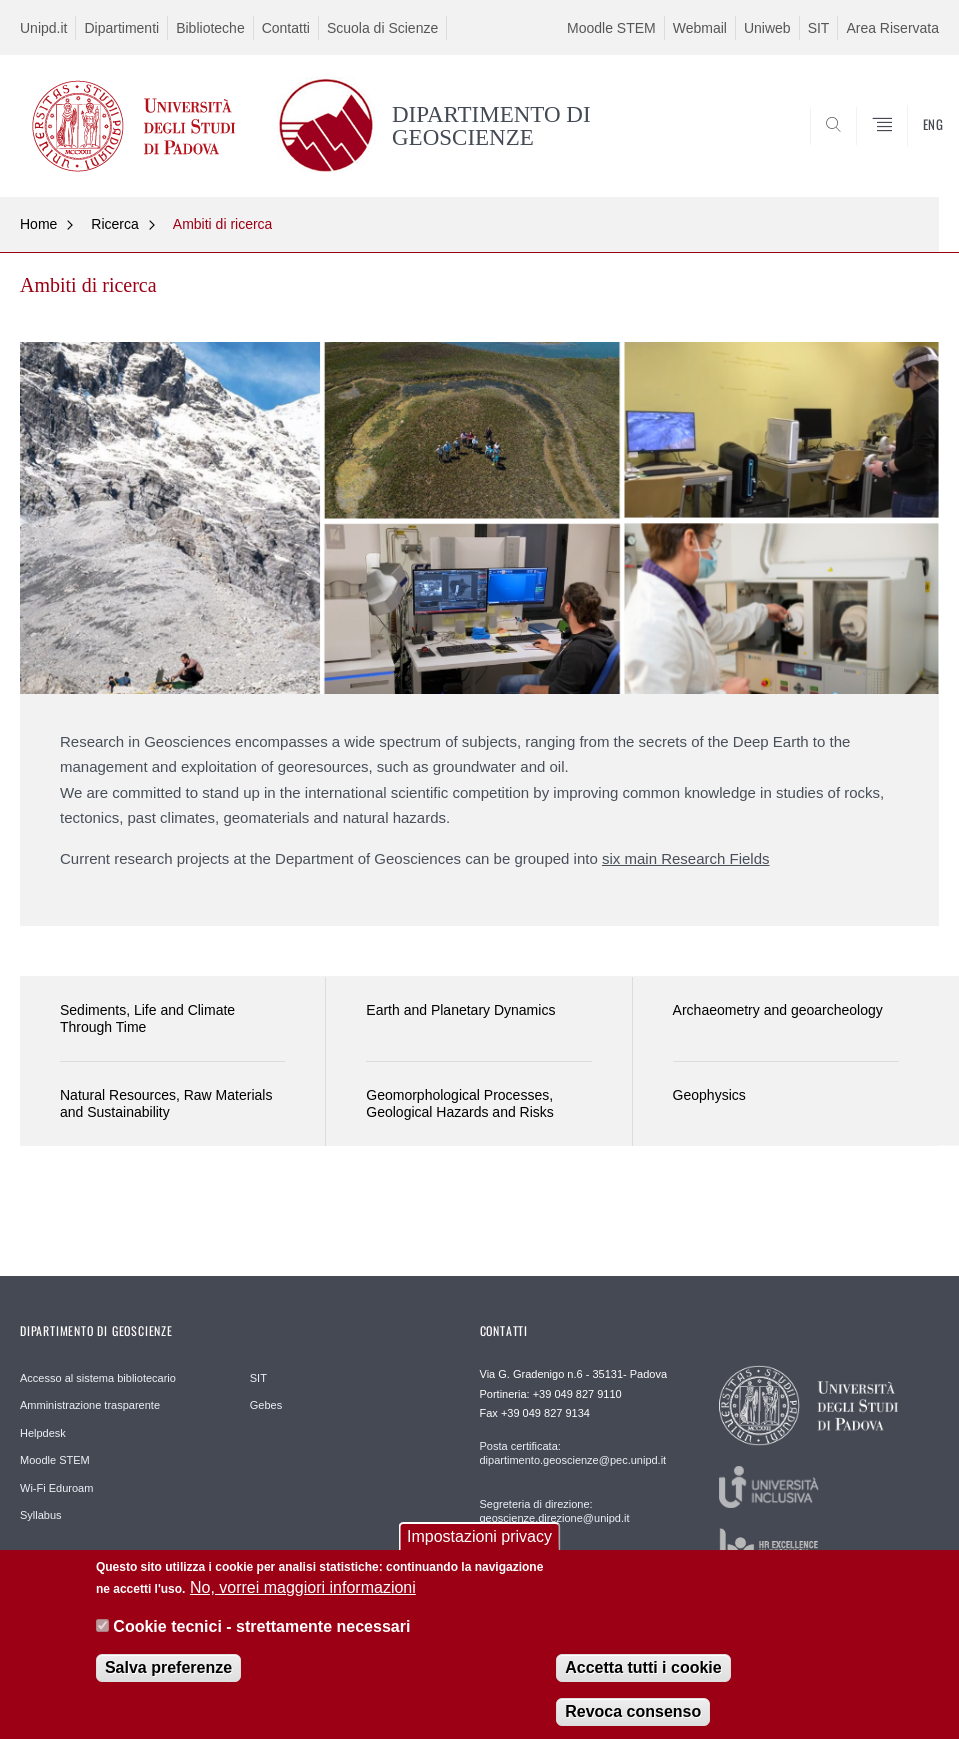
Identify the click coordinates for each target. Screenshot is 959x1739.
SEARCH (877, 148)
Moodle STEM (611, 28)
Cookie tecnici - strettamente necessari (261, 1641)
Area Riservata (892, 28)
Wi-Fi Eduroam (56, 1488)
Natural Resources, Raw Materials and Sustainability (166, 1103)
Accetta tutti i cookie (643, 1682)
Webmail (700, 28)
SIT (819, 28)
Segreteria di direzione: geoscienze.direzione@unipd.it (555, 1511)
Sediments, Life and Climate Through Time (147, 1018)
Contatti (286, 28)
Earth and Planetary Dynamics (460, 1010)
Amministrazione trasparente (90, 1405)
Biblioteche (210, 28)
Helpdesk (43, 1433)
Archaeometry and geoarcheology (778, 1010)
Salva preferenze (168, 1682)
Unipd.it (43, 28)
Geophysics (709, 1095)
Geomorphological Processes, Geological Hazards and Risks (460, 1103)
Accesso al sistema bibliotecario (98, 1378)
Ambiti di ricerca (223, 224)
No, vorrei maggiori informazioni (303, 1602)
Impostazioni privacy (479, 1551)
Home (38, 224)
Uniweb (767, 28)
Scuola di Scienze (382, 28)
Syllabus (41, 1515)
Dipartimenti (121, 28)
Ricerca (114, 224)
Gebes (266, 1405)
